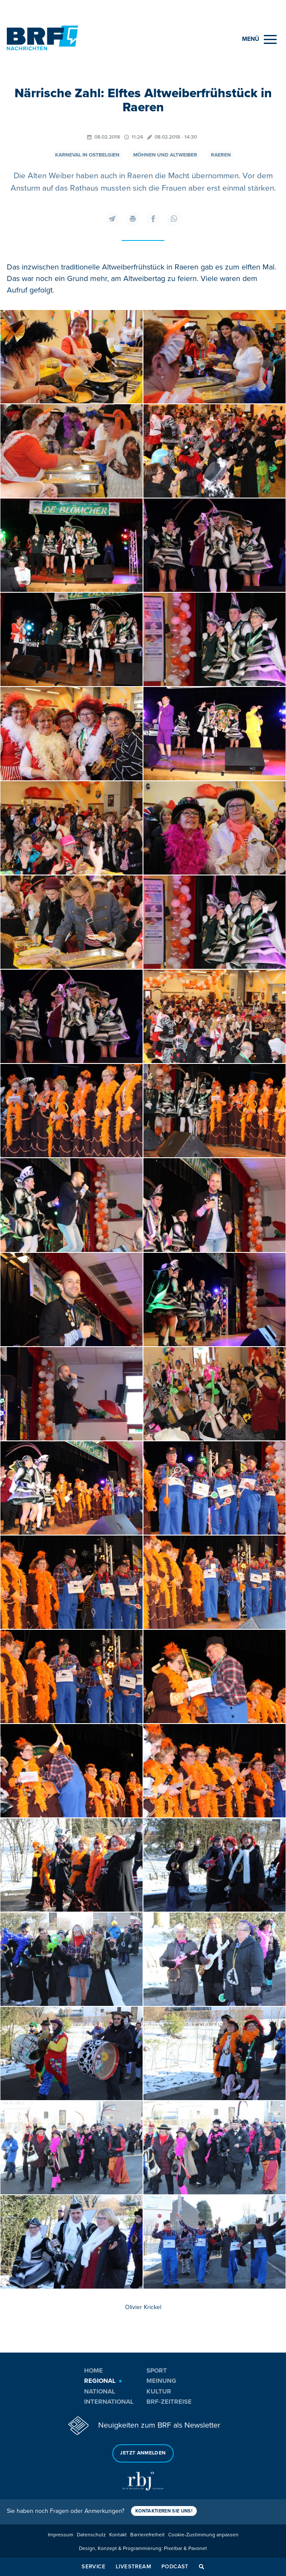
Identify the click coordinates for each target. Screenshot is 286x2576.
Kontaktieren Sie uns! (164, 2511)
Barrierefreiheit (147, 2535)
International (109, 2401)
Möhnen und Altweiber (165, 155)
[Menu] (259, 39)
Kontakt (118, 2535)
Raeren (221, 155)
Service (93, 2566)
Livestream (133, 2566)
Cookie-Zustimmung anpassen (203, 2535)
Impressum (60, 2535)
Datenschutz (91, 2535)
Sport (156, 2370)
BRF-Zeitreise (169, 2401)
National (99, 2391)
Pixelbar (173, 2548)
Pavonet (197, 2548)
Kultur (158, 2391)
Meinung (161, 2381)
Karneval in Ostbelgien (87, 155)
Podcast (175, 2566)
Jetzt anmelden (143, 2453)
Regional (100, 2381)
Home (93, 2370)
